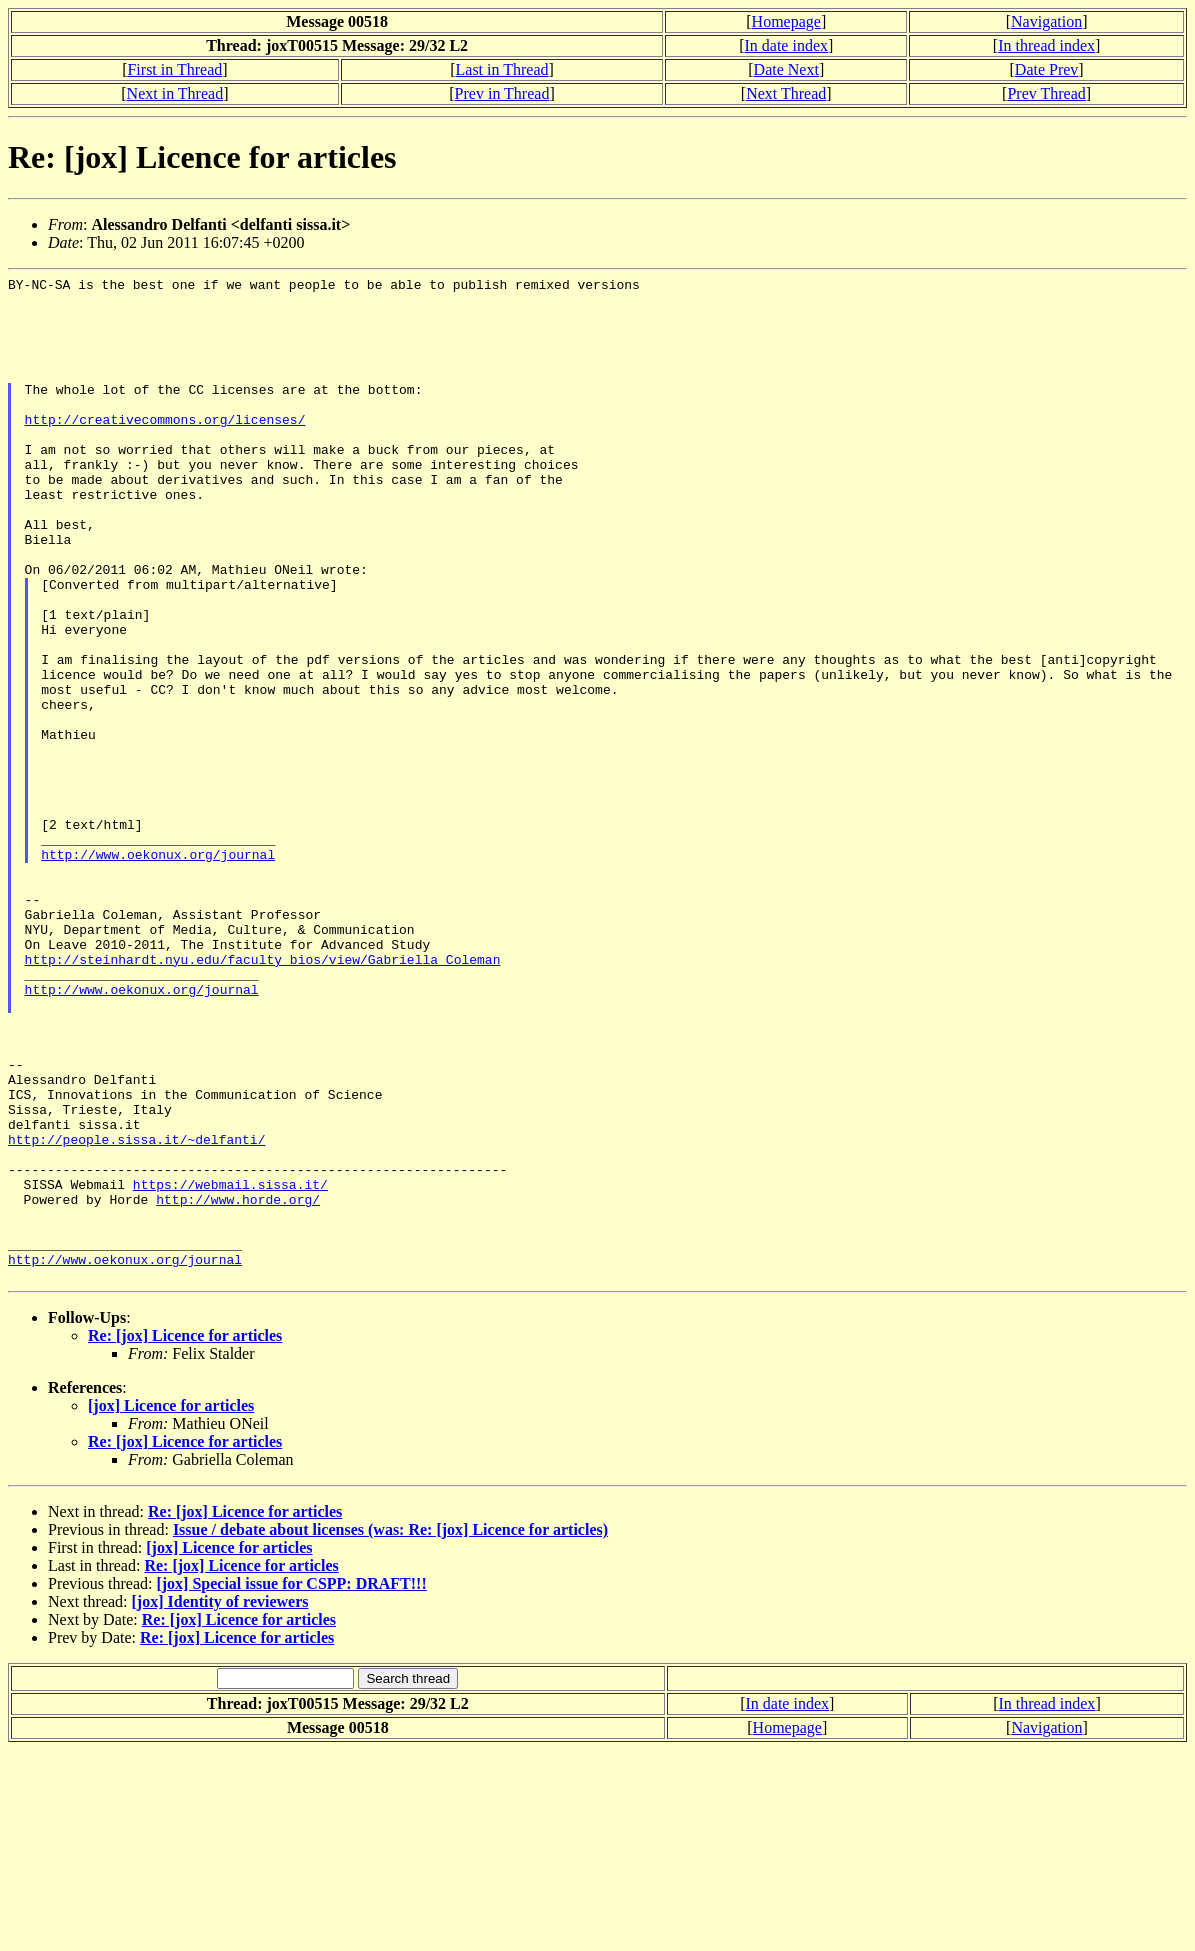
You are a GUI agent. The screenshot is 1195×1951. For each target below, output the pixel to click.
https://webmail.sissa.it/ (230, 1367)
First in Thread (174, 69)
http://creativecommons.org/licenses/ (165, 449)
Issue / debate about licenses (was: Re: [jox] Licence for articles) (390, 1730)
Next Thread (786, 93)
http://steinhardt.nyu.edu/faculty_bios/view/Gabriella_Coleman (263, 1097)
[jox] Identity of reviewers (220, 1802)
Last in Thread (502, 69)
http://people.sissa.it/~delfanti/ (136, 1313)
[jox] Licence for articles (171, 1606)
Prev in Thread (502, 93)
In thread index (1046, 45)
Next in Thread (175, 93)
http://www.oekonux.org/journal (158, 971)
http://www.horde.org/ (238, 1385)
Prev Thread (1046, 93)
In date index (786, 45)
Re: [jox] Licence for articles (185, 1536)
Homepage (786, 21)
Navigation (1046, 21)
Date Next (786, 69)
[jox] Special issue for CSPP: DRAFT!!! (291, 1784)
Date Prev (1047, 69)
